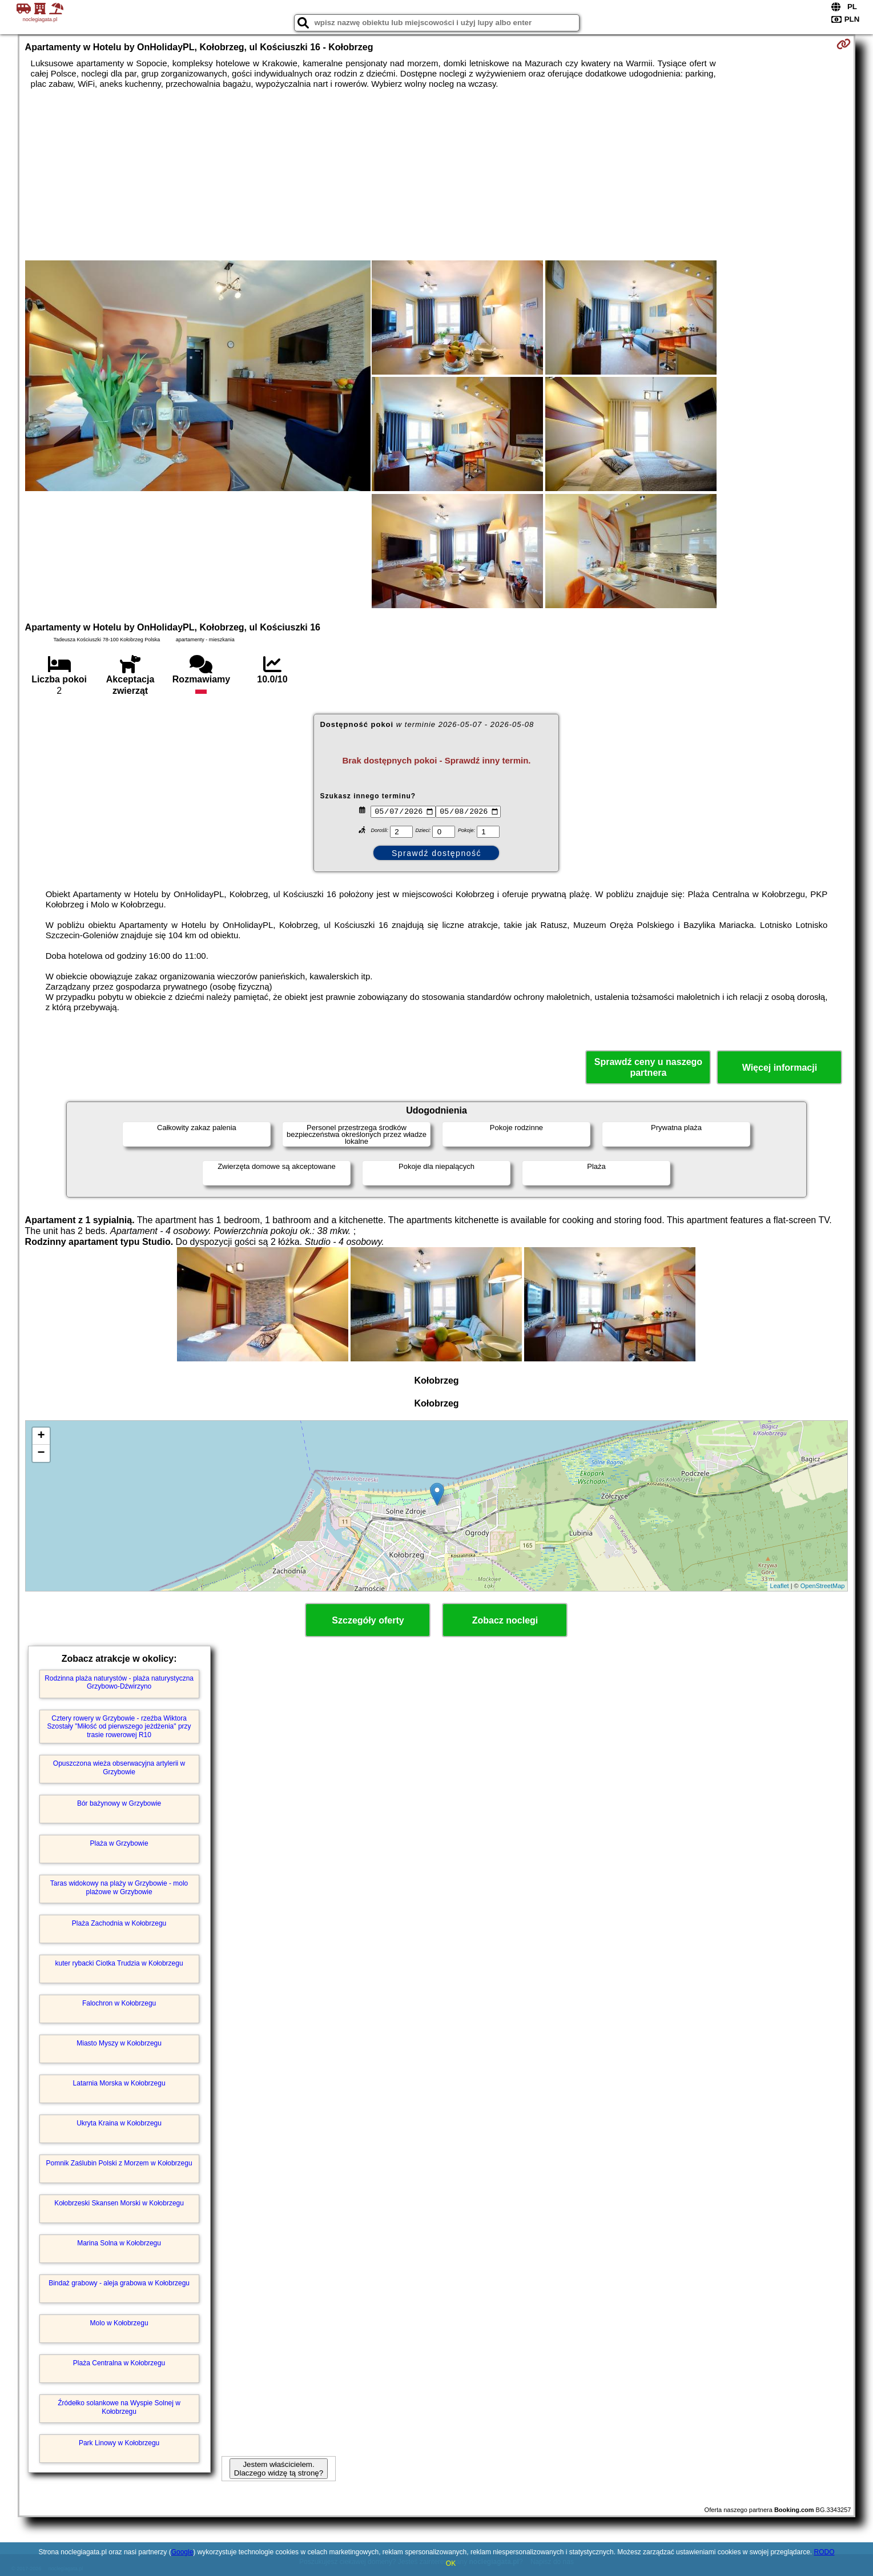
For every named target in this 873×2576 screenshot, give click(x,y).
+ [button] (41, 1436)
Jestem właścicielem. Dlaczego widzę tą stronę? (278, 2468)
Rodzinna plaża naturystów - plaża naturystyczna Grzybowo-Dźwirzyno (119, 1682)
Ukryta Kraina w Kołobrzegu (119, 2123)
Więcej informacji (779, 1067)
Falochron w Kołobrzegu (119, 2003)
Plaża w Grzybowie (119, 1843)
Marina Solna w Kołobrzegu (119, 2243)
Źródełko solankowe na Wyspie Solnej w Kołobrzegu (119, 2407)
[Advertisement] (436, 175)
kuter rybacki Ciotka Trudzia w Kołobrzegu (119, 1963)
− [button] (41, 1453)
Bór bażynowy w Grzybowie (119, 1803)
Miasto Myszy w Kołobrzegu (119, 2043)
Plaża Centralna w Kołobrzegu (119, 2363)
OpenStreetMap (822, 1585)
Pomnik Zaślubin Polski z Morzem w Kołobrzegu (119, 2163)
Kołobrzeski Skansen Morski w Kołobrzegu (119, 2203)
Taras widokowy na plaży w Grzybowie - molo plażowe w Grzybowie (119, 1887)
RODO (824, 2552)
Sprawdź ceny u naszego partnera (648, 1067)
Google (182, 2552)
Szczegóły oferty (368, 1620)
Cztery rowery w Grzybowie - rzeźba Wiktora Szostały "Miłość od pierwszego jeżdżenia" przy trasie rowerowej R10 (119, 1726)
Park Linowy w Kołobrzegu (119, 2443)
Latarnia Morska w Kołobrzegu (119, 2083)
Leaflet (779, 1585)
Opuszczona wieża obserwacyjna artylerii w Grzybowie (119, 1767)
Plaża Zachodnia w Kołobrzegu (119, 1923)
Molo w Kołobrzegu (119, 2323)
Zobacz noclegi (505, 1620)
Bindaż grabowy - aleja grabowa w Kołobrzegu (119, 2283)
